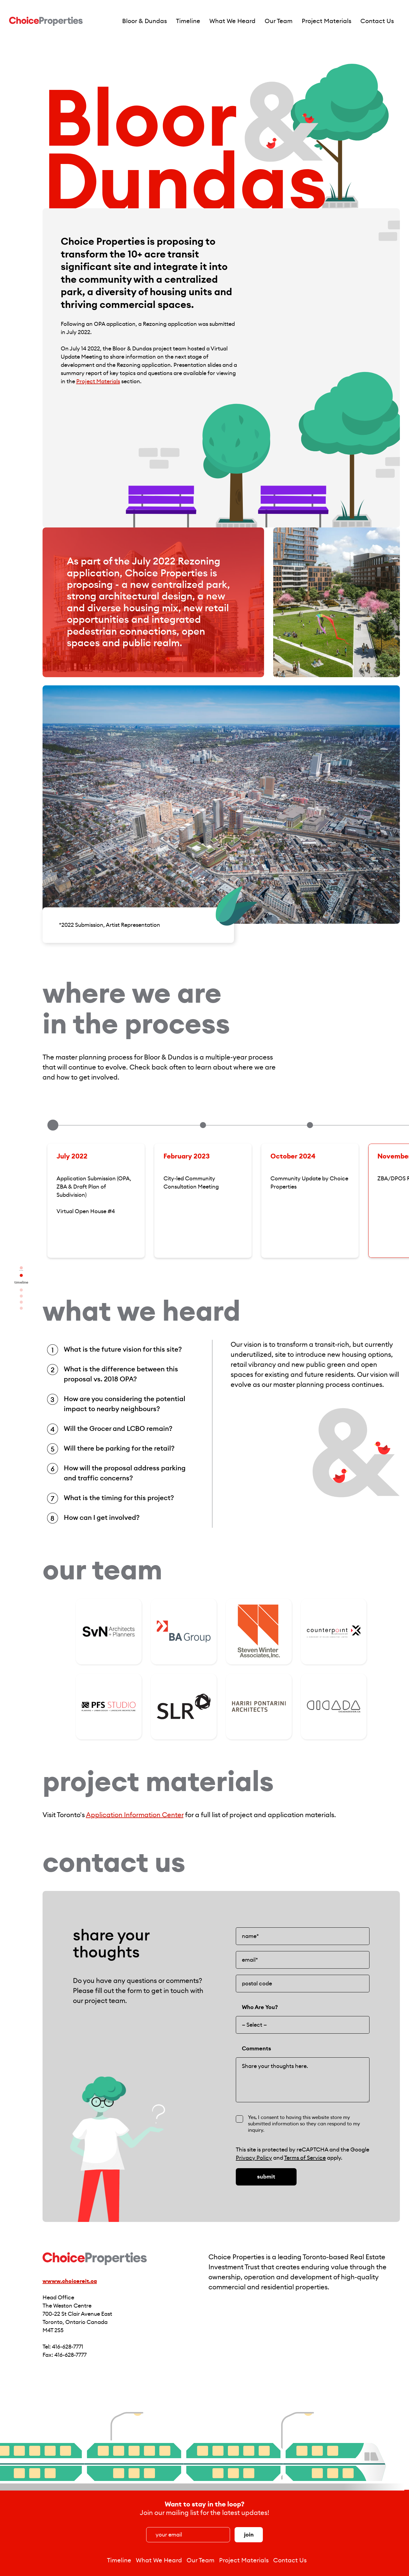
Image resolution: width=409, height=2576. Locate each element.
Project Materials (326, 21)
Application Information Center (135, 1815)
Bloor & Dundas (144, 21)
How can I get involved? (101, 1517)
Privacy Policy (254, 2158)
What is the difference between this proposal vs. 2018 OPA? (121, 1374)
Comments (256, 2048)
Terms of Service (305, 2158)
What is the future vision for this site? (123, 1349)
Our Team (279, 21)
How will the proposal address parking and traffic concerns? (125, 1473)
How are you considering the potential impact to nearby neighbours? (124, 1404)
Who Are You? (260, 2007)
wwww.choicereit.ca (70, 2281)
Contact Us (377, 21)
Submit (266, 2176)
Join (249, 2534)
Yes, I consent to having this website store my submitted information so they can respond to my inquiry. (304, 2124)
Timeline (188, 21)
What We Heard (232, 21)
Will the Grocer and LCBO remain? (118, 1428)
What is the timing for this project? (119, 1498)
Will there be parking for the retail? (119, 1448)
